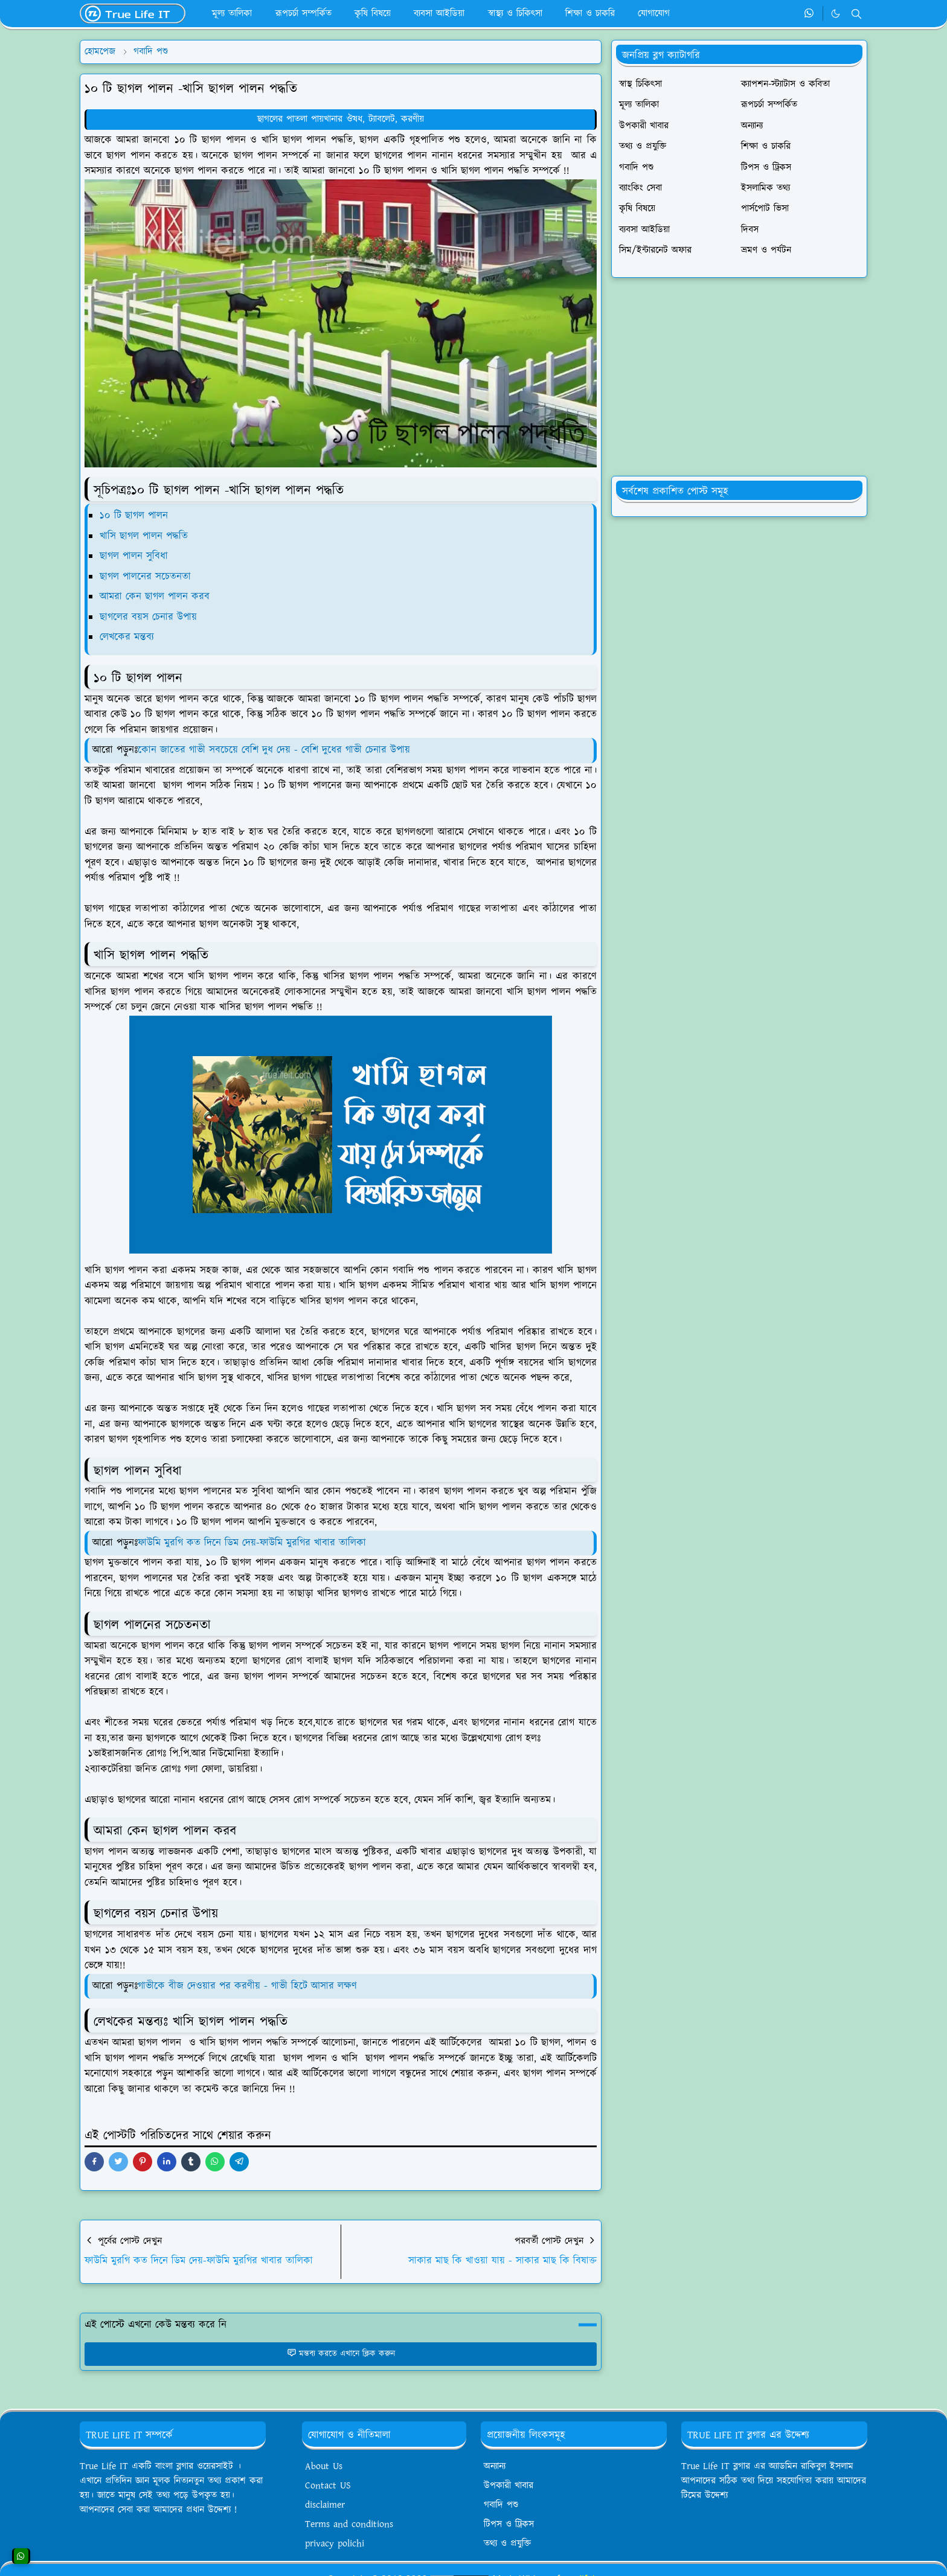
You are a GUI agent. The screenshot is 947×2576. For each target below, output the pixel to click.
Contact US (328, 2486)
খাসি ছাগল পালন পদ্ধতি (144, 536)
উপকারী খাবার (508, 2486)
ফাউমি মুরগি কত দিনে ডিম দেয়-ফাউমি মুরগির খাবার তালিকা (252, 1543)
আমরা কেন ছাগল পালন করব (156, 596)
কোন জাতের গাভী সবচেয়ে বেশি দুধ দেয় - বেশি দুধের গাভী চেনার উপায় (274, 750)
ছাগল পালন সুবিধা (136, 556)
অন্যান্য (495, 2466)
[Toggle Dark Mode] (836, 14)
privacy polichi (334, 2544)
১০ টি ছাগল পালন (134, 515)
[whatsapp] (810, 14)
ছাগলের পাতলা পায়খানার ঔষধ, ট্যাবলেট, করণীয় (340, 119)
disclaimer (325, 2505)
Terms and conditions (349, 2524)
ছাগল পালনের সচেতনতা (147, 576)
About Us (323, 2466)
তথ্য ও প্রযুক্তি (507, 2544)
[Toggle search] (856, 14)
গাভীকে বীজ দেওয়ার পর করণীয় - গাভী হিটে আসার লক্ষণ (247, 1986)
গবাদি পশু (501, 2505)
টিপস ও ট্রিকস (509, 2524)
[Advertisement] (739, 376)
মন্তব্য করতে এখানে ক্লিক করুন (341, 2354)
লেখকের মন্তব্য (129, 637)
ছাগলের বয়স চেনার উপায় (150, 617)
